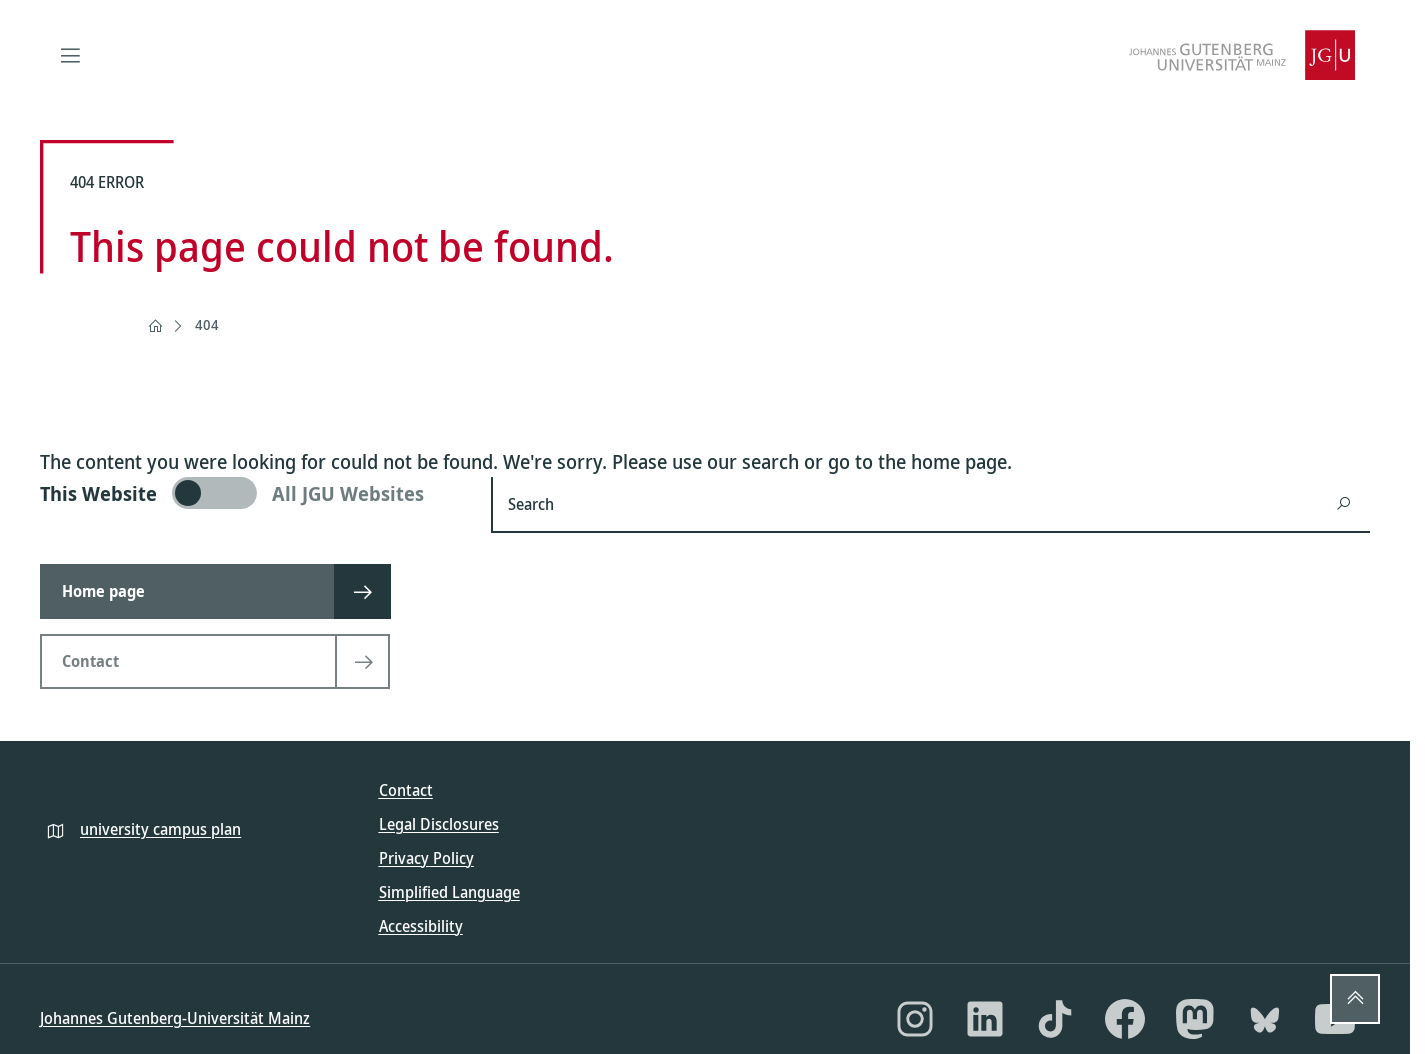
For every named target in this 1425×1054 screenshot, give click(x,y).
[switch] (253, 493)
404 (207, 324)
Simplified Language (449, 892)
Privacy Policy (426, 858)
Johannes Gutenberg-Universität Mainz (175, 1018)
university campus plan (160, 829)
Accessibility (421, 926)
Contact (406, 790)
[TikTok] (1055, 1019)
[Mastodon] (1195, 1019)
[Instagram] (915, 1019)
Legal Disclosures (439, 824)
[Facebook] (1125, 1019)
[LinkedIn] (985, 1019)
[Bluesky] (1265, 1019)
